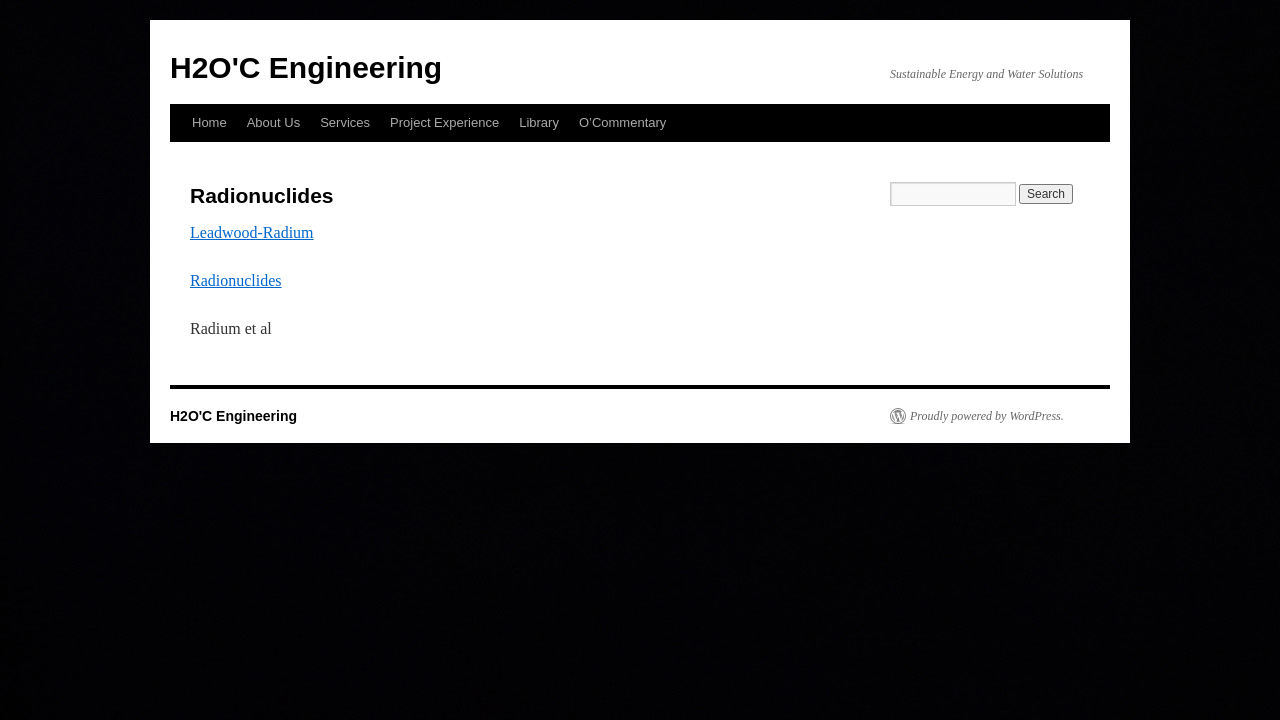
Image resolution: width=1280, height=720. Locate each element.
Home (209, 122)
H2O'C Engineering (306, 67)
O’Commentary (622, 122)
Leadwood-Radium (252, 232)
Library (539, 122)
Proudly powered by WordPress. (987, 416)
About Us (273, 122)
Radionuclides (236, 280)
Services (345, 122)
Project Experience (444, 122)
